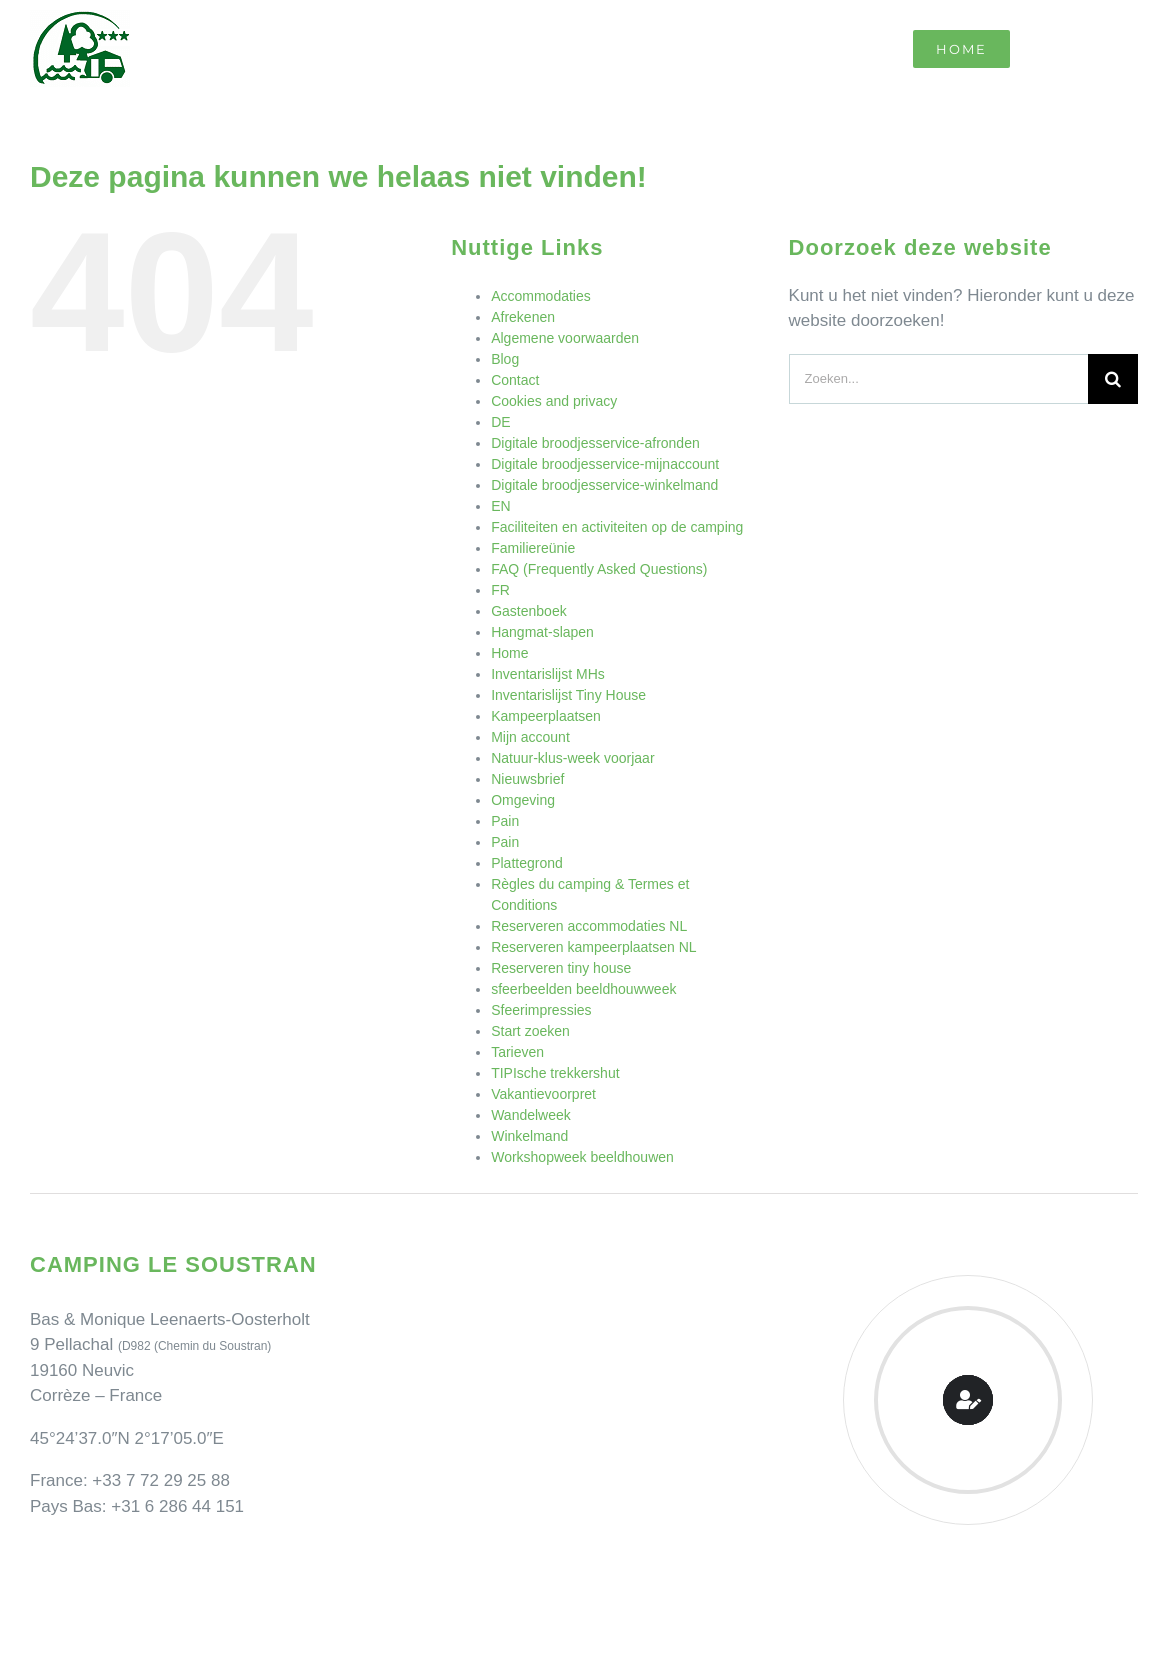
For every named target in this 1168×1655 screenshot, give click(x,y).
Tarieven (517, 1052)
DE (500, 422)
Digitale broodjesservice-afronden (595, 443)
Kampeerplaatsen (546, 716)
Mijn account (530, 737)
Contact (515, 380)
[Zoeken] (1113, 379)
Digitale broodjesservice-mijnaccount (605, 464)
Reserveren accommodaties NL (589, 926)
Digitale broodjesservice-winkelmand (604, 485)
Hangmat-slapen (542, 632)
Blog (505, 359)
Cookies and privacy (554, 401)
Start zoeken (530, 1031)
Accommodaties (541, 296)
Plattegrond (527, 863)
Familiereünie (533, 548)
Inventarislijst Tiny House (568, 695)
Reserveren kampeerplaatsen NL (593, 947)
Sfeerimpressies (541, 1010)
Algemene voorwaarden (565, 338)
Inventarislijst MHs (548, 674)
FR (500, 590)
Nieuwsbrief (527, 779)
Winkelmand (529, 1136)
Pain (505, 821)
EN (500, 506)
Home (509, 653)
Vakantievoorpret (543, 1094)
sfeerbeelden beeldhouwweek (583, 989)
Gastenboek (529, 611)
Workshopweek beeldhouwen (582, 1157)
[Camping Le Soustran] (80, 18)
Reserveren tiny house (561, 968)
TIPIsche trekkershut (555, 1073)
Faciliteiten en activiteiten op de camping (617, 527)
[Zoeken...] (938, 379)
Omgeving (523, 800)
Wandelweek (531, 1115)
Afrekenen (523, 317)
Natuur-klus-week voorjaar (572, 758)
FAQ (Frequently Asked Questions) (599, 569)
